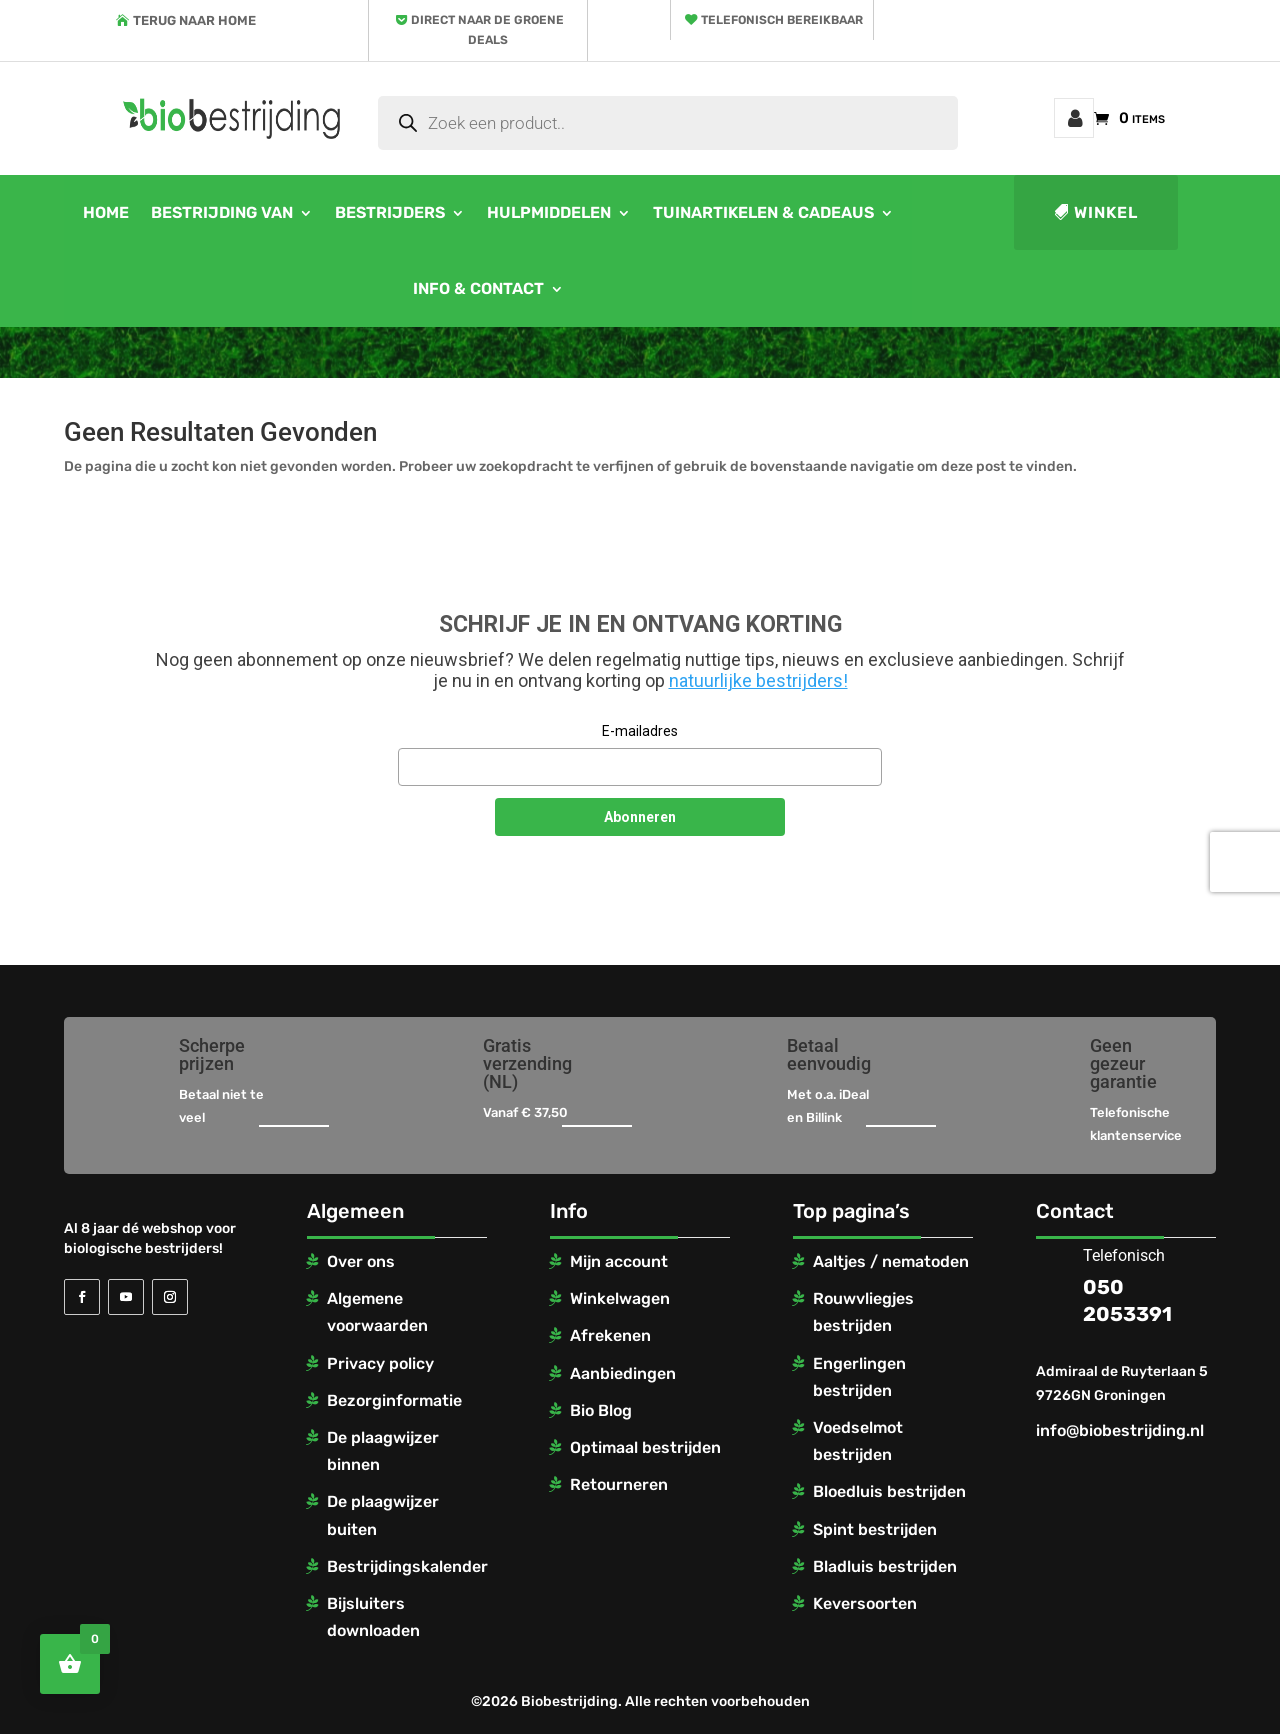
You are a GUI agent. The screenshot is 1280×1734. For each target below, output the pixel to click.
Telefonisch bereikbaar (782, 20)
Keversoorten (865, 1603)
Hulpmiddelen (549, 212)
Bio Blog (601, 1410)
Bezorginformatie (394, 1400)
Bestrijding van (222, 212)
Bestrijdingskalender (407, 1566)
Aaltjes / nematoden (891, 1261)
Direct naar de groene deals (487, 30)
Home (106, 212)
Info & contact (478, 288)
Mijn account (1074, 118)
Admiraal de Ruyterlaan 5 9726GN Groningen (1122, 1383)
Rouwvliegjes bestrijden (863, 1312)
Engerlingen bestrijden (859, 1377)
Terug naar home (194, 20)
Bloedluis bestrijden (889, 1491)
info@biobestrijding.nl (1120, 1430)
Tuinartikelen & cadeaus (763, 212)
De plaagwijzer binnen (383, 1451)
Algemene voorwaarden (377, 1312)
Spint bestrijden (875, 1529)
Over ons (361, 1261)
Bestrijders (390, 212)
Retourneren (619, 1484)
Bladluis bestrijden (885, 1566)
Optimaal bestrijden (645, 1447)
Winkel (1106, 212)
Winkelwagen (620, 1298)
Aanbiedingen (623, 1373)
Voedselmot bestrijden (858, 1441)
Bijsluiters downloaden (373, 1617)
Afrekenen (610, 1335)
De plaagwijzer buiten (383, 1515)
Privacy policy (380, 1363)
